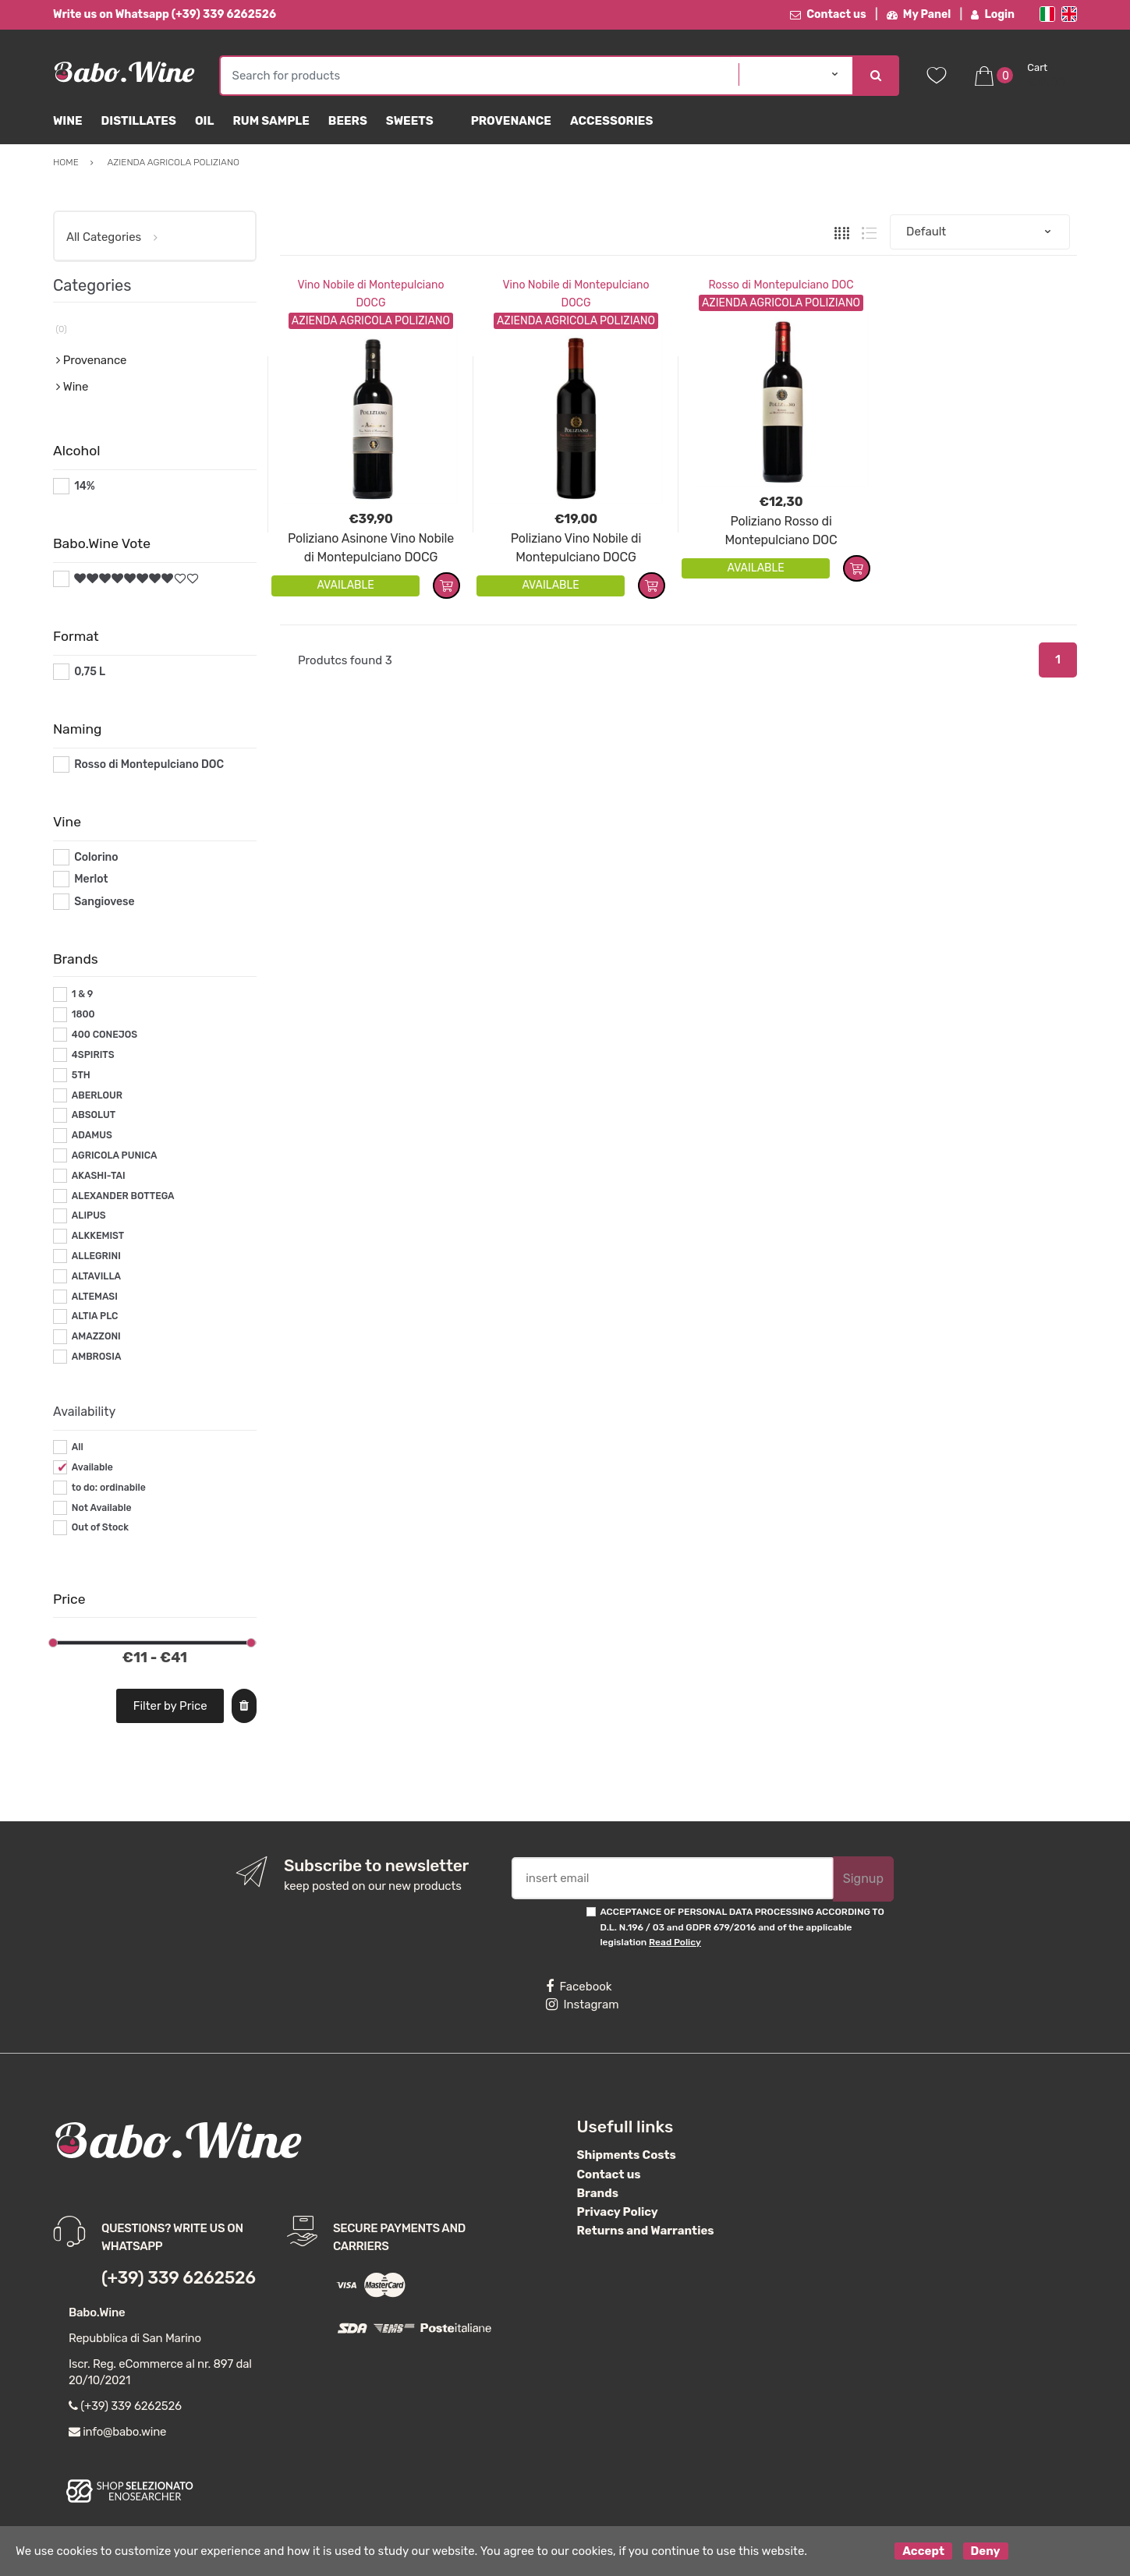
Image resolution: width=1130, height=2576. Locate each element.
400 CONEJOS (104, 1034)
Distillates (138, 121)
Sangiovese (104, 901)
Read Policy (675, 1942)
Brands (597, 2193)
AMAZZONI (96, 1336)
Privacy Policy (617, 2212)
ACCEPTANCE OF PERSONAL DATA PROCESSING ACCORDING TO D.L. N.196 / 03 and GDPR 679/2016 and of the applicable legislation (742, 1927)
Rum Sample (270, 121)
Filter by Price (170, 1706)
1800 (83, 1014)
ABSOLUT (93, 1114)
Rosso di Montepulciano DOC (780, 285)
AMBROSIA (97, 1356)
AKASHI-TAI (99, 1175)
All (77, 1447)
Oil (204, 121)
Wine (68, 121)
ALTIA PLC (95, 1316)
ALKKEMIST (98, 1235)
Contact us (828, 14)
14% (84, 486)
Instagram (582, 2004)
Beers (347, 121)
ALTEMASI (95, 1296)
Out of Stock (100, 1527)
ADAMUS (92, 1135)
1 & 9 (83, 994)
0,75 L (89, 671)
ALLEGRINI (96, 1256)
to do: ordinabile (109, 1487)
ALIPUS (89, 1215)
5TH (81, 1075)
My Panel (919, 14)
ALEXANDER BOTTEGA (123, 1196)
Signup (863, 1878)
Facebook (578, 1987)
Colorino (96, 857)
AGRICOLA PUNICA (115, 1155)
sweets (410, 121)
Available (92, 1467)
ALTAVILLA (96, 1276)
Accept (923, 2551)
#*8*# (90, 579)
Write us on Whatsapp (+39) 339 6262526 (164, 14)
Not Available (102, 1507)
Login (993, 14)
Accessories (611, 121)
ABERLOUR (97, 1095)
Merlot (91, 879)
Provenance (511, 121)
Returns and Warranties (645, 2231)
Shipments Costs (626, 2155)
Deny (986, 2551)
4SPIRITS (93, 1054)
